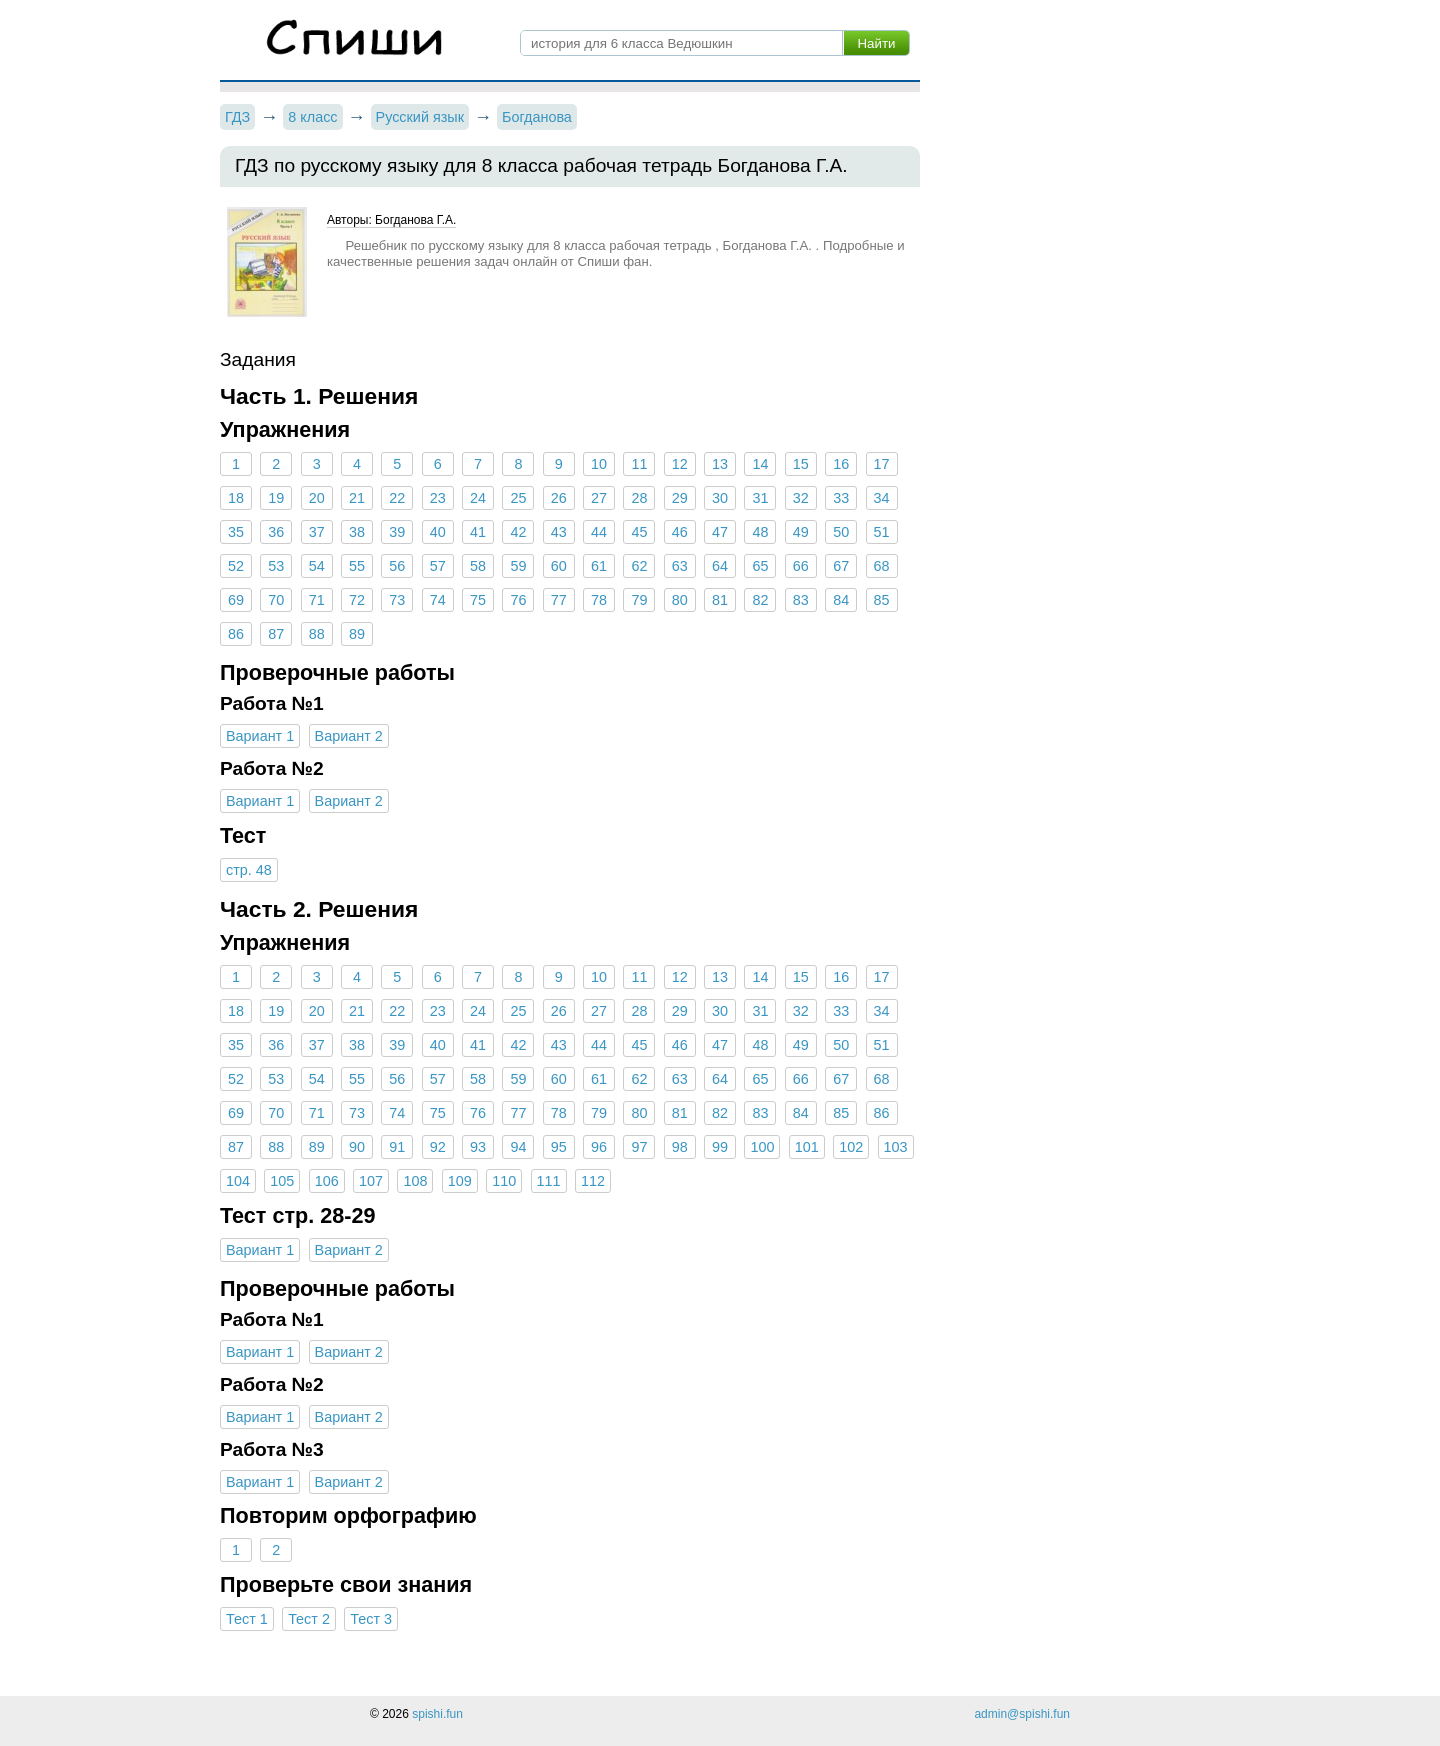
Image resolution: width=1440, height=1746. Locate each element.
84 (841, 600)
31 (760, 498)
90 (357, 1147)
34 (881, 498)
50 (841, 532)
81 (720, 600)
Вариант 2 (349, 736)
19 (276, 498)
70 (276, 600)
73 (397, 600)
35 (236, 532)
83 (801, 600)
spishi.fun (437, 1714)
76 (518, 600)
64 (720, 566)
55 (357, 566)
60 (559, 566)
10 (599, 464)
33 (841, 498)
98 (680, 1147)
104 (238, 1181)
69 (236, 600)
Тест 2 (309, 1619)
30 (720, 498)
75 (478, 600)
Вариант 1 (260, 736)
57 (438, 566)
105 (282, 1181)
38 (357, 532)
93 (478, 1147)
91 (397, 1147)
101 (807, 1147)
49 (801, 532)
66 (801, 566)
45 (639, 532)
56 (397, 566)
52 (236, 566)
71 (317, 600)
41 (478, 532)
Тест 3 (371, 1619)
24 (478, 498)
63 (680, 566)
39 (397, 532)
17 (881, 464)
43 (559, 532)
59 (518, 566)
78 (599, 600)
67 (841, 566)
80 (680, 600)
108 (415, 1181)
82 (760, 600)
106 (327, 1181)
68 (881, 566)
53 (276, 566)
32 (801, 498)
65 (760, 566)
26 (559, 498)
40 (438, 532)
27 (599, 498)
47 (720, 532)
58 (478, 566)
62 (639, 566)
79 (639, 600)
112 (593, 1181)
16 (841, 464)
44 (599, 532)
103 (896, 1147)
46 (680, 532)
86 (236, 634)
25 (518, 498)
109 (460, 1181)
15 (801, 464)
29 (680, 498)
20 (317, 498)
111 (549, 1181)
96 (599, 1147)
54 (317, 566)
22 (397, 498)
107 (371, 1181)
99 (720, 1147)
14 (760, 464)
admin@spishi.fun (1022, 1714)
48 (760, 532)
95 (559, 1147)
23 (438, 498)
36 (276, 532)
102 (851, 1147)
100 (762, 1147)
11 (639, 464)
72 (357, 600)
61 (599, 566)
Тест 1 (247, 1619)
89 (357, 634)
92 (438, 1147)
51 (881, 532)
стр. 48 (249, 870)
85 (881, 600)
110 (504, 1181)
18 (236, 498)
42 (518, 532)
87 (276, 634)
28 (639, 498)
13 (720, 464)
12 (680, 464)
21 (357, 498)
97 (639, 1147)
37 (317, 532)
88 (317, 634)
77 (559, 600)
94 (518, 1147)
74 (438, 600)
